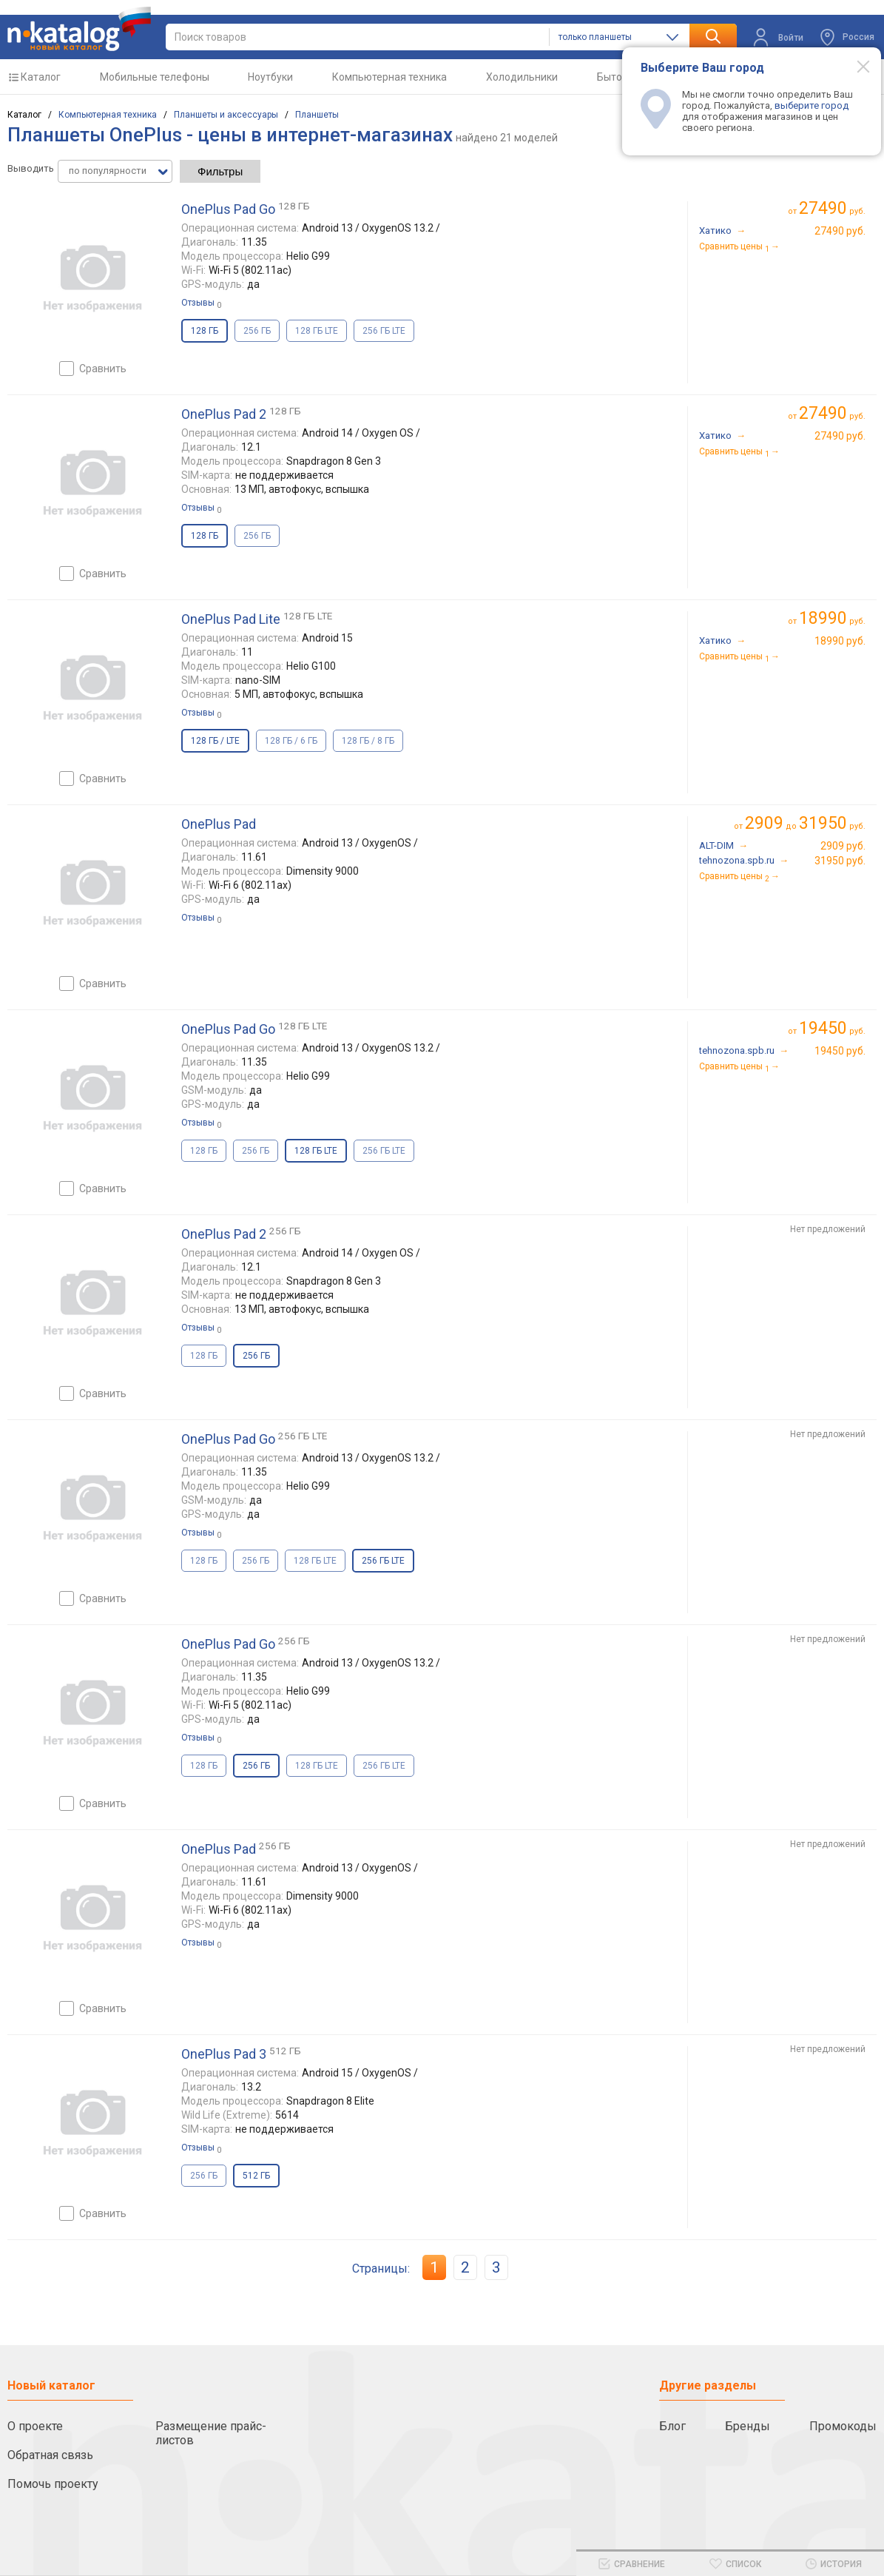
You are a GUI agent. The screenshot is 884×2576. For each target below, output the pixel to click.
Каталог (41, 77)
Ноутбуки (270, 77)
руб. (832, 208)
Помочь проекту (52, 2484)
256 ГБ (257, 331)
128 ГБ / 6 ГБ (291, 741)
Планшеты (317, 115)
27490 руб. (840, 231)
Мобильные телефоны (154, 77)
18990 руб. (840, 641)
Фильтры (220, 171)
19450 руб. (840, 1051)
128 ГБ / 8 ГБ (368, 741)
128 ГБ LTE (316, 331)
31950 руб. (840, 861)
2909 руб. (843, 846)
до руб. (805, 823)
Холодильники (522, 77)
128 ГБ (203, 1151)
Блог (672, 2426)
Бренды (747, 2426)
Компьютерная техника (389, 77)
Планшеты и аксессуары (226, 115)
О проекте (35, 2426)
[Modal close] (855, 65)
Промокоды (843, 2426)
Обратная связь (50, 2455)
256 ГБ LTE (383, 331)
